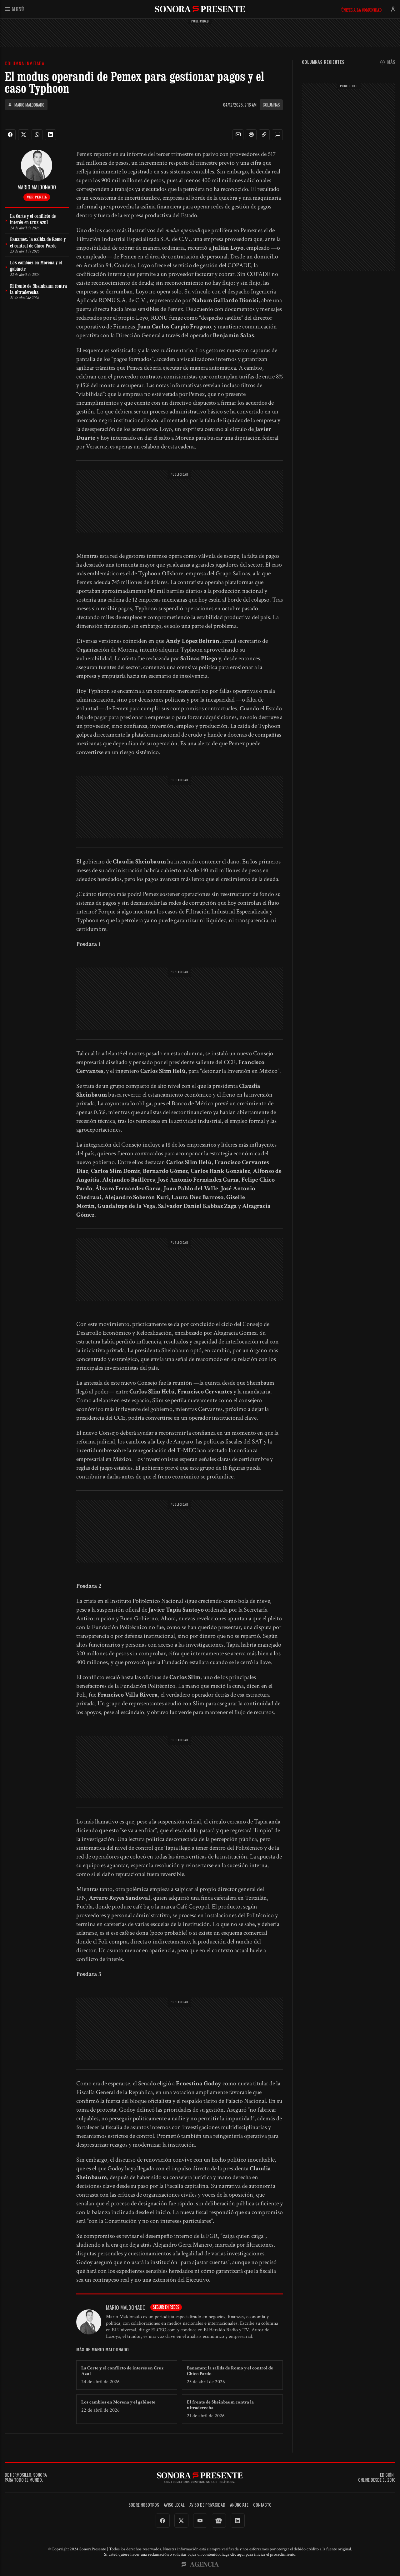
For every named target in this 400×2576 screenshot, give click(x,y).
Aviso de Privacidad (207, 2505)
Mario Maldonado (26, 105)
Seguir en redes (166, 2307)
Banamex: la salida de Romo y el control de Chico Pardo (230, 2371)
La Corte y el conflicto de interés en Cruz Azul (122, 2371)
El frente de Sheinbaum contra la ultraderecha (220, 2405)
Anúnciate (239, 2505)
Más (387, 62)
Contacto (262, 2505)
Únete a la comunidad (361, 10)
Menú (14, 9)
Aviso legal (174, 2505)
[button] (238, 135)
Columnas (271, 105)
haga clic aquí (233, 2554)
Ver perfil (37, 196)
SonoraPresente (200, 9)
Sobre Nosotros (143, 2505)
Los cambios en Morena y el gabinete (118, 2402)
